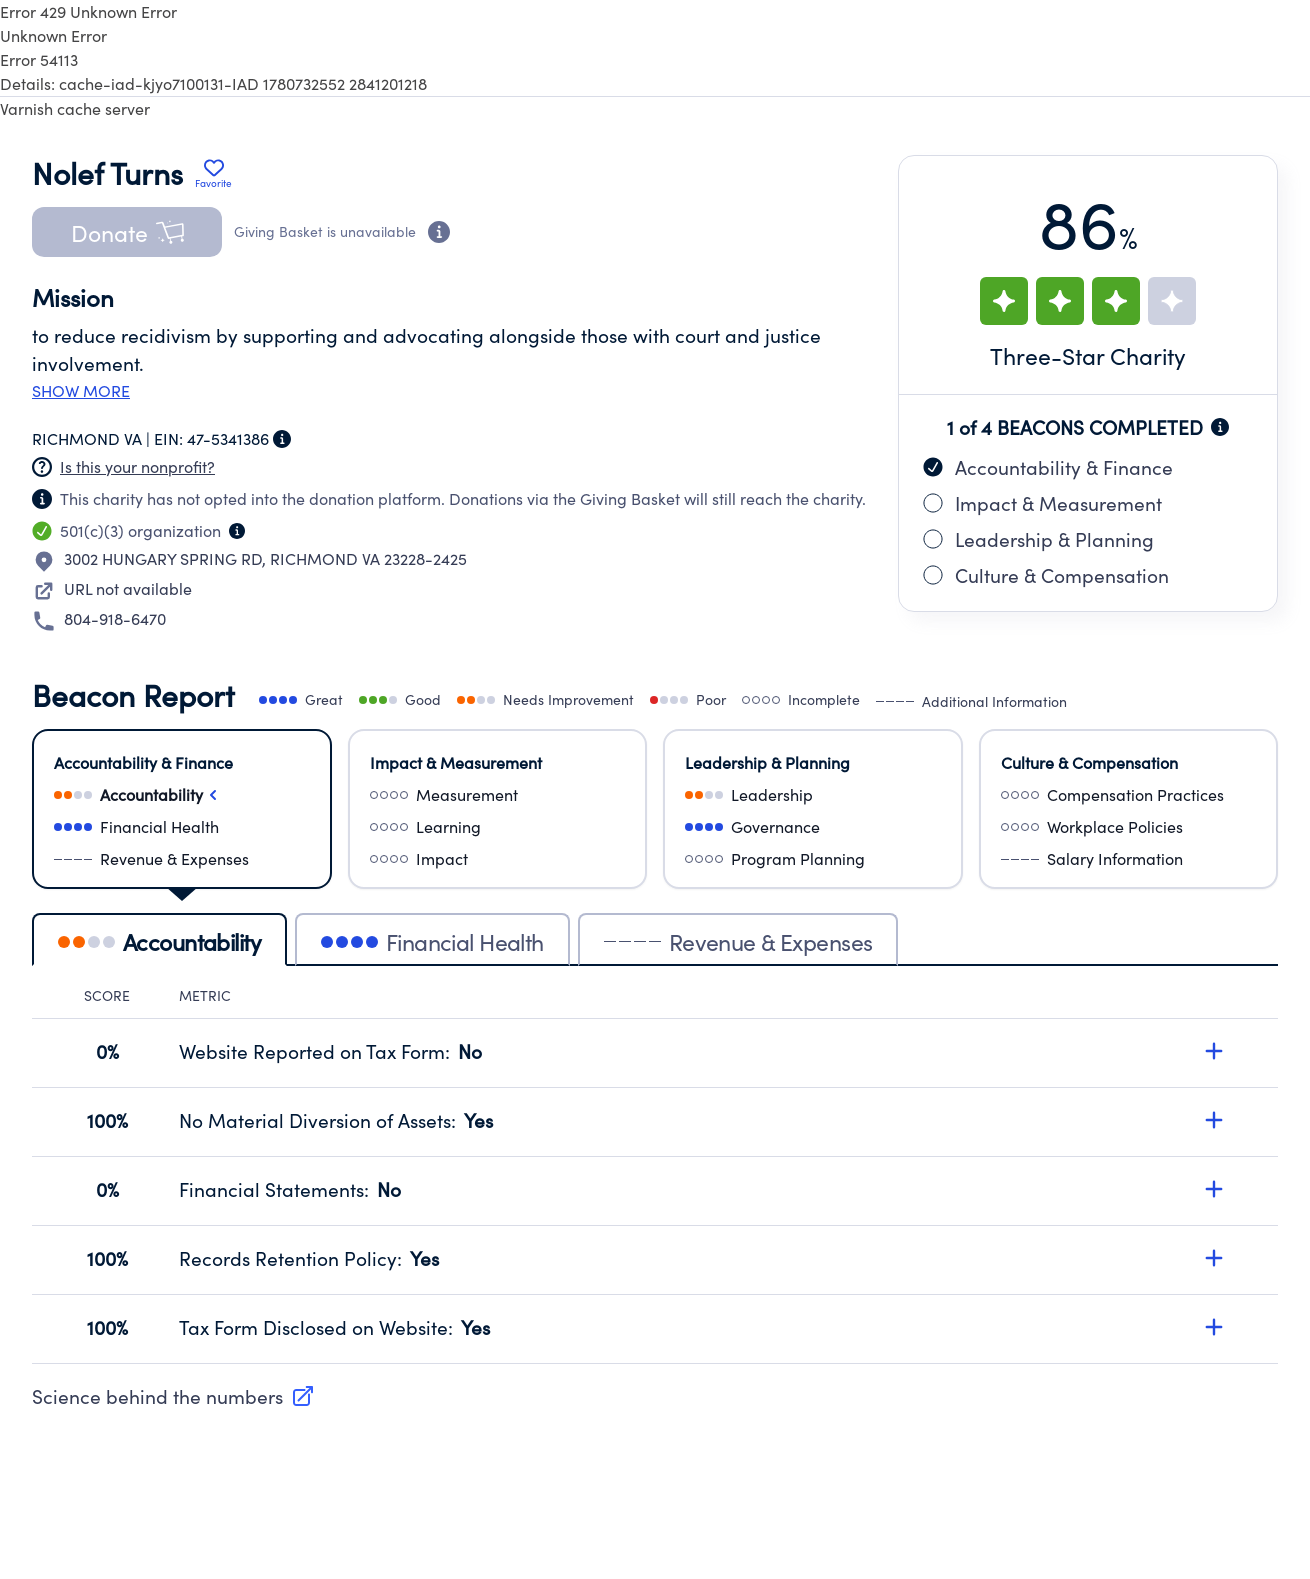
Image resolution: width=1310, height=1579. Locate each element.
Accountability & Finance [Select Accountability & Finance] (143, 762)
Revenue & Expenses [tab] (738, 941)
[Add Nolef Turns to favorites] (213, 173)
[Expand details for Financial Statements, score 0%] (1214, 1189)
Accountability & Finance (1048, 467)
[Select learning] (498, 827)
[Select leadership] (813, 795)
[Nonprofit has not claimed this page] (42, 467)
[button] (127, 232)
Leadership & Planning (1038, 539)
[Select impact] (498, 859)
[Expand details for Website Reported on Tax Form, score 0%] (1214, 1051)
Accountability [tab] (159, 941)
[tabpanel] (655, 1175)
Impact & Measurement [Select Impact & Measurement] (456, 762)
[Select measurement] (498, 795)
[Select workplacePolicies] (1129, 827)
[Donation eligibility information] (439, 232)
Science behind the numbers (173, 1396)
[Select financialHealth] (182, 827)
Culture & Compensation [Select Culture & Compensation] (1089, 762)
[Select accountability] (182, 795)
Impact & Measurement (1042, 503)
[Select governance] (813, 827)
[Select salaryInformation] (1129, 859)
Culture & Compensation (1046, 575)
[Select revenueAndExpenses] (182, 859)
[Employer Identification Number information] (282, 439)
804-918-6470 (115, 618)
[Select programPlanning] (813, 859)
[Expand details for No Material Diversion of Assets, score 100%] (1214, 1120)
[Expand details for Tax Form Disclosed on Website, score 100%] (1214, 1327)
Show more (81, 391)
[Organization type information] (237, 531)
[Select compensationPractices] (1129, 795)
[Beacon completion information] (1220, 427)
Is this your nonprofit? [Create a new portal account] (137, 466)
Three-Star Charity (1088, 355)
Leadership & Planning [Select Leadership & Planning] (767, 762)
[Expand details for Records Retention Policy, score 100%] (1214, 1258)
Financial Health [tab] (432, 941)
